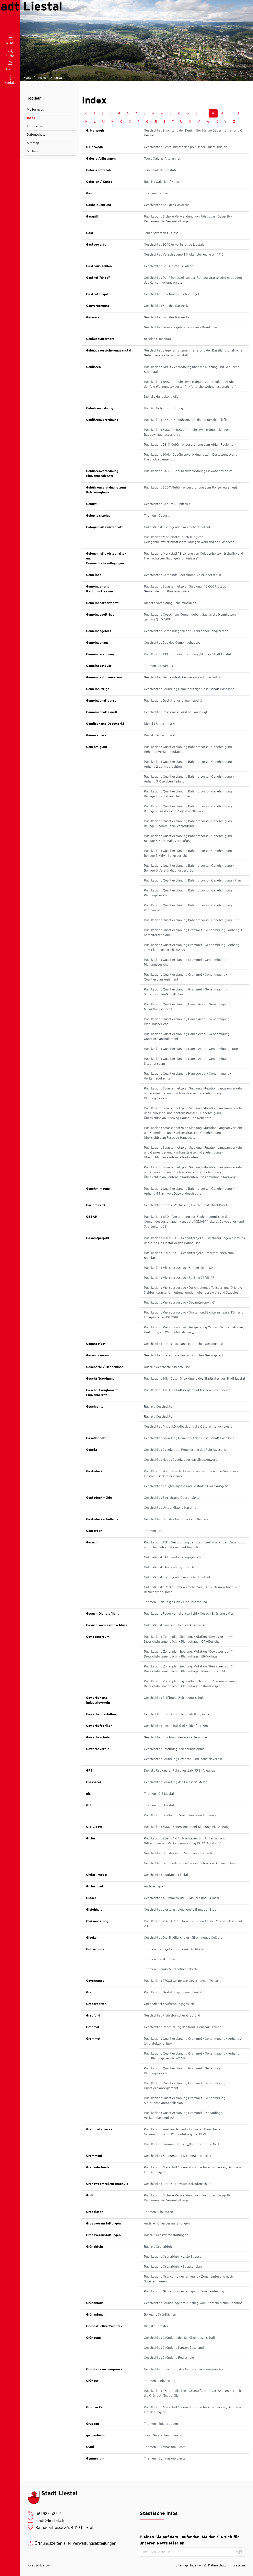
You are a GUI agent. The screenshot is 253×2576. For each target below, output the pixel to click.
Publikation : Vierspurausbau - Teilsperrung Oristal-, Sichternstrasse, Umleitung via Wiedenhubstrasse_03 (194, 1329)
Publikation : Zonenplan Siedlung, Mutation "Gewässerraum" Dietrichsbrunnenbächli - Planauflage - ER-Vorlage (188, 1654)
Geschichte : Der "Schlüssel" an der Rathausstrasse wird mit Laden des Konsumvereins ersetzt (193, 280)
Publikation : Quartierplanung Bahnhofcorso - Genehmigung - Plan (192, 880)
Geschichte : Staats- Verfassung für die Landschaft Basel (185, 1205)
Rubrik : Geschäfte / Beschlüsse (167, 1367)
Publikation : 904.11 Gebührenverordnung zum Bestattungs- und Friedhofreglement (190, 457)
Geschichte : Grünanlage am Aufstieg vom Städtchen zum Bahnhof (193, 2303)
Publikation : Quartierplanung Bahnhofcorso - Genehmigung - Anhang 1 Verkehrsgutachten (189, 749)
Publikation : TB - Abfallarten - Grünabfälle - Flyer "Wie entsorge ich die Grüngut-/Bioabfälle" (193, 2393)
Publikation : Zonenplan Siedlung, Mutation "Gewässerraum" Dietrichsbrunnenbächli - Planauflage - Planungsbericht (188, 1668)
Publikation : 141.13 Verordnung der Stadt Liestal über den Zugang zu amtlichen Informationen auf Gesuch (194, 1544)
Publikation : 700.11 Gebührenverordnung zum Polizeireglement (190, 487)
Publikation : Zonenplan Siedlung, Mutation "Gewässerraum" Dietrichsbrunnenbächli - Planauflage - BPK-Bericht (188, 1639)
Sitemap (33, 143)
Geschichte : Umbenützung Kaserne (170, 1507)
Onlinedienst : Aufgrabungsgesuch (169, 1567)
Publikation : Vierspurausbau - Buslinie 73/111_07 (179, 1278)
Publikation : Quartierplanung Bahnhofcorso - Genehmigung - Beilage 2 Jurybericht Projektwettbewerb (189, 808)
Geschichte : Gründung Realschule (169, 2357)
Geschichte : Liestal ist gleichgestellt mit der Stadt (181, 1909)
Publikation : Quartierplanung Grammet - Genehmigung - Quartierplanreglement (185, 977)
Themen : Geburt (156, 515)
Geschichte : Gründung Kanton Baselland (174, 2348)
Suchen (32, 151)
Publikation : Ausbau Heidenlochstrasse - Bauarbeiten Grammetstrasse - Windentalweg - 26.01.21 (183, 2131)
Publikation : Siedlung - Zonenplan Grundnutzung (180, 1815)
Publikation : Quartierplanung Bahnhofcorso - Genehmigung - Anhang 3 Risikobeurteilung (189, 779)
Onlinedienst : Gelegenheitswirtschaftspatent (177, 527)
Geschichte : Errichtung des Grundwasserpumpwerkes (183, 2369)
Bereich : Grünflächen (160, 2314)
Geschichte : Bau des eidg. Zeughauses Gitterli (178, 1853)
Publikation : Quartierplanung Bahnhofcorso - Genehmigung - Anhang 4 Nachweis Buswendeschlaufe (189, 1191)
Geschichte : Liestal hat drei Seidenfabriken (176, 1726)
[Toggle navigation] (10, 40)
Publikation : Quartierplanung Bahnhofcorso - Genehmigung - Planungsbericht (189, 892)
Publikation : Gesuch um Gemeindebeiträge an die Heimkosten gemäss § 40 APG (190, 617)
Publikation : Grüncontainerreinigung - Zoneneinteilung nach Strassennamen (188, 2279)
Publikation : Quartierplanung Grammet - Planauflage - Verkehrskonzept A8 (184, 2115)
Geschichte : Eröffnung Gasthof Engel (171, 294)
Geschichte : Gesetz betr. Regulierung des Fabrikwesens (185, 1450)
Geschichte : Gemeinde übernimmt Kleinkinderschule (183, 575)
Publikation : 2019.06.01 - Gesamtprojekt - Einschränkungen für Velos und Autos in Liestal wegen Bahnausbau (194, 1240)
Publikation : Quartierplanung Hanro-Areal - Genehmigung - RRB (191, 1049)
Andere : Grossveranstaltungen (167, 2223)
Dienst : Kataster (156, 2326)
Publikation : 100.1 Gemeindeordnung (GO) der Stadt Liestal (187, 654)
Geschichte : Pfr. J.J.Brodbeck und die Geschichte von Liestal (188, 1426)
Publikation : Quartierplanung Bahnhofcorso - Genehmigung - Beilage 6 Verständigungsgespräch (189, 868)
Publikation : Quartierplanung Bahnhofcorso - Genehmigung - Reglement (189, 907)
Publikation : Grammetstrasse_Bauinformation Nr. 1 (181, 2144)
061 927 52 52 (48, 2513)
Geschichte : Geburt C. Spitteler (167, 504)
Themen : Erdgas (156, 193)
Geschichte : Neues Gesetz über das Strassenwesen (181, 1460)
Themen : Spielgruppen (161, 2424)
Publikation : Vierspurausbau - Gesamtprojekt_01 (179, 1302)
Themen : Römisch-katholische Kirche (171, 1969)
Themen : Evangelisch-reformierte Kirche (174, 1949)
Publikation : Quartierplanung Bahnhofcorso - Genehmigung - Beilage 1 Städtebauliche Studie (189, 793)
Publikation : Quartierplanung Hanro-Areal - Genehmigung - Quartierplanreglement (187, 1036)
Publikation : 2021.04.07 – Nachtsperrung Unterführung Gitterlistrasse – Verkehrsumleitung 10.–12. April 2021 (185, 1840)
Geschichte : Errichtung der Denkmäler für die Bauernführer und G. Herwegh (193, 132)
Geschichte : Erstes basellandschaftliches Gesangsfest (183, 1344)
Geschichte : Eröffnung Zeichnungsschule (174, 1698)
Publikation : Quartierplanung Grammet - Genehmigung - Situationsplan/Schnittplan (185, 991)
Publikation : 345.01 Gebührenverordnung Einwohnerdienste (188, 471)
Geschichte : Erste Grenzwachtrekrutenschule (177, 2184)
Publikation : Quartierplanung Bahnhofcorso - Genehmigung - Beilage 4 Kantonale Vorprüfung (189, 838)
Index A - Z (198, 2565)
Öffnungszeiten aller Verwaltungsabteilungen (75, 2543)
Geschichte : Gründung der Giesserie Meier (175, 1782)
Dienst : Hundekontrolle (161, 396)
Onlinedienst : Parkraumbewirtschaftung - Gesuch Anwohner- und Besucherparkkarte (192, 1589)
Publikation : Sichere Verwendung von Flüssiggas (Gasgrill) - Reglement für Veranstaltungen (188, 218)
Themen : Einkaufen (158, 2212)
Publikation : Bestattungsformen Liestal (173, 700)
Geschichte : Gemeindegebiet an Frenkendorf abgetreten (186, 631)
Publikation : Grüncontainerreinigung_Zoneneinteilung (184, 2291)
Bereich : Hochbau (157, 339)
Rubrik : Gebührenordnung (163, 408)
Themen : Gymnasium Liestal (165, 2447)
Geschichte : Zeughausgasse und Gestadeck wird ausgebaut (188, 1486)
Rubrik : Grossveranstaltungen (166, 2235)
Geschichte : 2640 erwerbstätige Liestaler (175, 244)
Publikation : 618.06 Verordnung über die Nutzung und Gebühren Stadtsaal (191, 369)
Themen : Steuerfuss (159, 666)
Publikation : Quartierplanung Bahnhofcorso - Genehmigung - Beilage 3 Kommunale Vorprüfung (189, 823)
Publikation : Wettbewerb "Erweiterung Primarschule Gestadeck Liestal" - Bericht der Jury (191, 1473)
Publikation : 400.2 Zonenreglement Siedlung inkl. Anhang (187, 1827)
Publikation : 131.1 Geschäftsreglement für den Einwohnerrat (188, 1390)
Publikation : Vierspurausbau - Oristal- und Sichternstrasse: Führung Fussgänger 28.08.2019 (193, 1314)
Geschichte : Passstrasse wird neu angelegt (175, 712)
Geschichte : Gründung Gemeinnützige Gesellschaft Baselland (189, 689)
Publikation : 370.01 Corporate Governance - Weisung (182, 1981)
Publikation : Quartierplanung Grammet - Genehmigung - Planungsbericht (185, 962)
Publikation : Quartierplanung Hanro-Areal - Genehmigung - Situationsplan (187, 1061)
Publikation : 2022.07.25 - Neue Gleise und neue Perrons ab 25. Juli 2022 (193, 1923)
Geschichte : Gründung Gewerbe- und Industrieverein (183, 1759)
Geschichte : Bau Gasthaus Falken (168, 266)
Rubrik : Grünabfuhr (158, 2246)
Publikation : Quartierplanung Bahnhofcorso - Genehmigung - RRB (192, 920)
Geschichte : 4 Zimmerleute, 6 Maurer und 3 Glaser (182, 1898)
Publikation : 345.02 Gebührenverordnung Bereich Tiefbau (187, 420)
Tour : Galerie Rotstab (160, 170)
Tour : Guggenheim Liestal (163, 2435)
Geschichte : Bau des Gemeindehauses (172, 642)
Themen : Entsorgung (159, 2381)
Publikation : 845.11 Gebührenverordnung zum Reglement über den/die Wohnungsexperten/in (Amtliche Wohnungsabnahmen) (190, 384)
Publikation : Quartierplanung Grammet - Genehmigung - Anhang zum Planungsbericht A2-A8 (191, 947)
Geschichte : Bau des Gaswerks (166, 205)
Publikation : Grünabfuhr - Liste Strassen (173, 2256)
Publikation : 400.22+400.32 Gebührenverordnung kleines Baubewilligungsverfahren (186, 432)
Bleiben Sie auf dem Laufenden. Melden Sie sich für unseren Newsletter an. (189, 2540)
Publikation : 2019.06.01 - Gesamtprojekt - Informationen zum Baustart (189, 1255)
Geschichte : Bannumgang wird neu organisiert (178, 2156)
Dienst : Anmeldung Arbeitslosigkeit (170, 603)
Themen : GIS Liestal (159, 1794)
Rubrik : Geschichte (158, 1406)
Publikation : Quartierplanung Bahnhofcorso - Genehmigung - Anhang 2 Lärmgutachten (189, 764)
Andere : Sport (154, 1886)
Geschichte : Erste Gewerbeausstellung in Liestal (179, 1714)
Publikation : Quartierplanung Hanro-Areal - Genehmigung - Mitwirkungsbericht (187, 1006)
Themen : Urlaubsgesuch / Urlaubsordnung (175, 1602)
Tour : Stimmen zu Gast (161, 233)
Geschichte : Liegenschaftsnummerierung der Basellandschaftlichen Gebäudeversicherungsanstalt (194, 352)
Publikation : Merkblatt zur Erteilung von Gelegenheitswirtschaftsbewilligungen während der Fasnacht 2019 (193, 539)
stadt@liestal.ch (49, 2520)
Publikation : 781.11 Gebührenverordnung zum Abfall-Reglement (190, 444)
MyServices (35, 109)
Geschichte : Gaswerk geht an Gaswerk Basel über (181, 327)
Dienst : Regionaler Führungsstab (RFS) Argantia (180, 1770)
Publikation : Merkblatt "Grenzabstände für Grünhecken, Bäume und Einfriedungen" (194, 2169)
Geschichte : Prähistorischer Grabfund (172, 2015)
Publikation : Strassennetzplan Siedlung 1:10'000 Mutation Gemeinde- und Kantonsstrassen (186, 588)
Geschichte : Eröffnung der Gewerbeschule (175, 1737)
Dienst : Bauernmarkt (159, 724)
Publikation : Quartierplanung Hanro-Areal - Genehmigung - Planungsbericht (187, 1021)
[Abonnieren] (239, 2552)
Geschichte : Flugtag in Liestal (166, 1875)
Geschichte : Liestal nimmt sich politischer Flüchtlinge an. (186, 147)
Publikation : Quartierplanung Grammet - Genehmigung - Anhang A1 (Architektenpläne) (193, 932)
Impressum (35, 126)
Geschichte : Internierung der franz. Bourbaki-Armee (182, 2027)
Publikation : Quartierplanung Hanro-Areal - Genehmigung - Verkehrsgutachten (187, 1076)
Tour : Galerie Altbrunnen (162, 158)
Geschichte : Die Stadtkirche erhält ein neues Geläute (183, 1937)
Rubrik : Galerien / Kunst (162, 182)
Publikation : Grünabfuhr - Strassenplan (173, 2266)
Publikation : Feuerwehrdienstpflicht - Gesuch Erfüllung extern (189, 1613)
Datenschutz (36, 134)
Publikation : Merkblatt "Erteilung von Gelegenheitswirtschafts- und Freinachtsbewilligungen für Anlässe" (193, 556)
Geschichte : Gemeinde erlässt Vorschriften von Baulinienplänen (191, 1863)
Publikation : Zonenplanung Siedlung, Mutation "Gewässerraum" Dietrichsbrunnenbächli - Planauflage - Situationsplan (191, 1683)
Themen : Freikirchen (159, 1959)
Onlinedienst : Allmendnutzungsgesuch (172, 1557)
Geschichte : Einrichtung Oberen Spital (172, 1498)
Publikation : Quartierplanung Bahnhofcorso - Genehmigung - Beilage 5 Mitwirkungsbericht (189, 853)
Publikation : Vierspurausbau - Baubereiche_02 (178, 1268)
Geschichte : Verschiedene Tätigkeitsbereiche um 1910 (183, 254)
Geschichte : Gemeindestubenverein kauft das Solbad (183, 677)
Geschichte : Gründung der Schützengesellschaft (179, 2338)
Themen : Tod (153, 1531)
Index (38, 119)
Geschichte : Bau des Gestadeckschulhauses (176, 1519)
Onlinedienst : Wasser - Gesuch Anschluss (174, 1625)
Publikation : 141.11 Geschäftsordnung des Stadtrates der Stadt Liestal (194, 1378)
